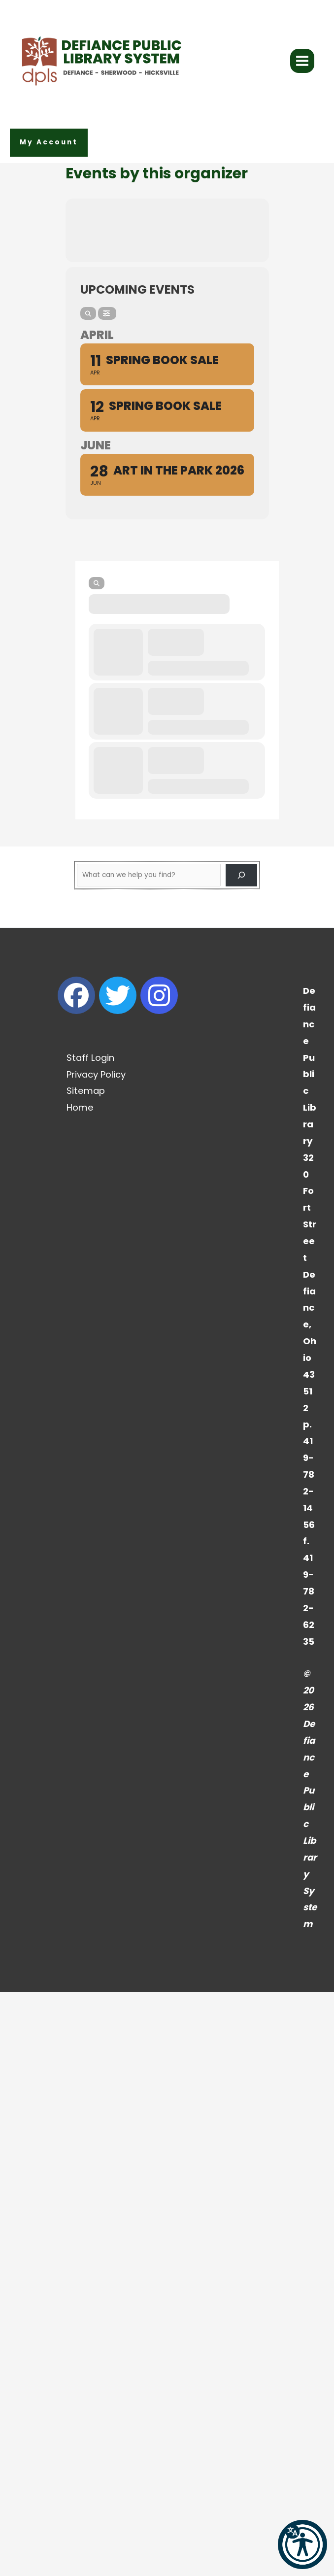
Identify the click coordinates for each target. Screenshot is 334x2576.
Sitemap (86, 1091)
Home (80, 1107)
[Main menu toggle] (302, 61)
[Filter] (107, 313)
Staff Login (90, 1057)
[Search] (88, 313)
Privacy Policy (96, 1074)
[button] (49, 143)
